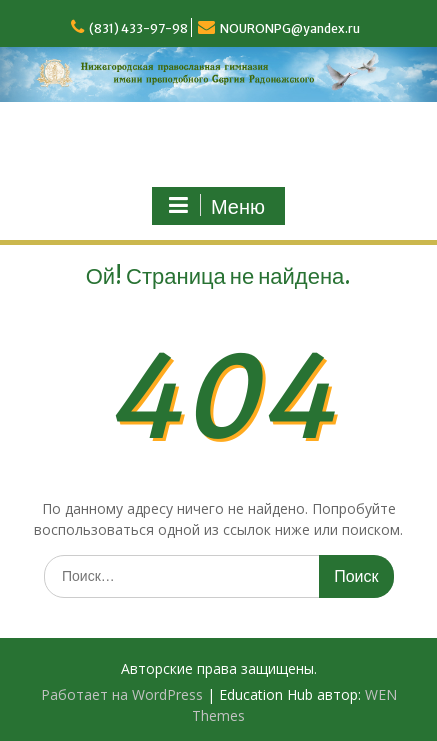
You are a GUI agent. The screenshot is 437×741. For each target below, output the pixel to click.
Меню (216, 206)
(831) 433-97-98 (138, 28)
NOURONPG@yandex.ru (290, 28)
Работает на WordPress (122, 694)
